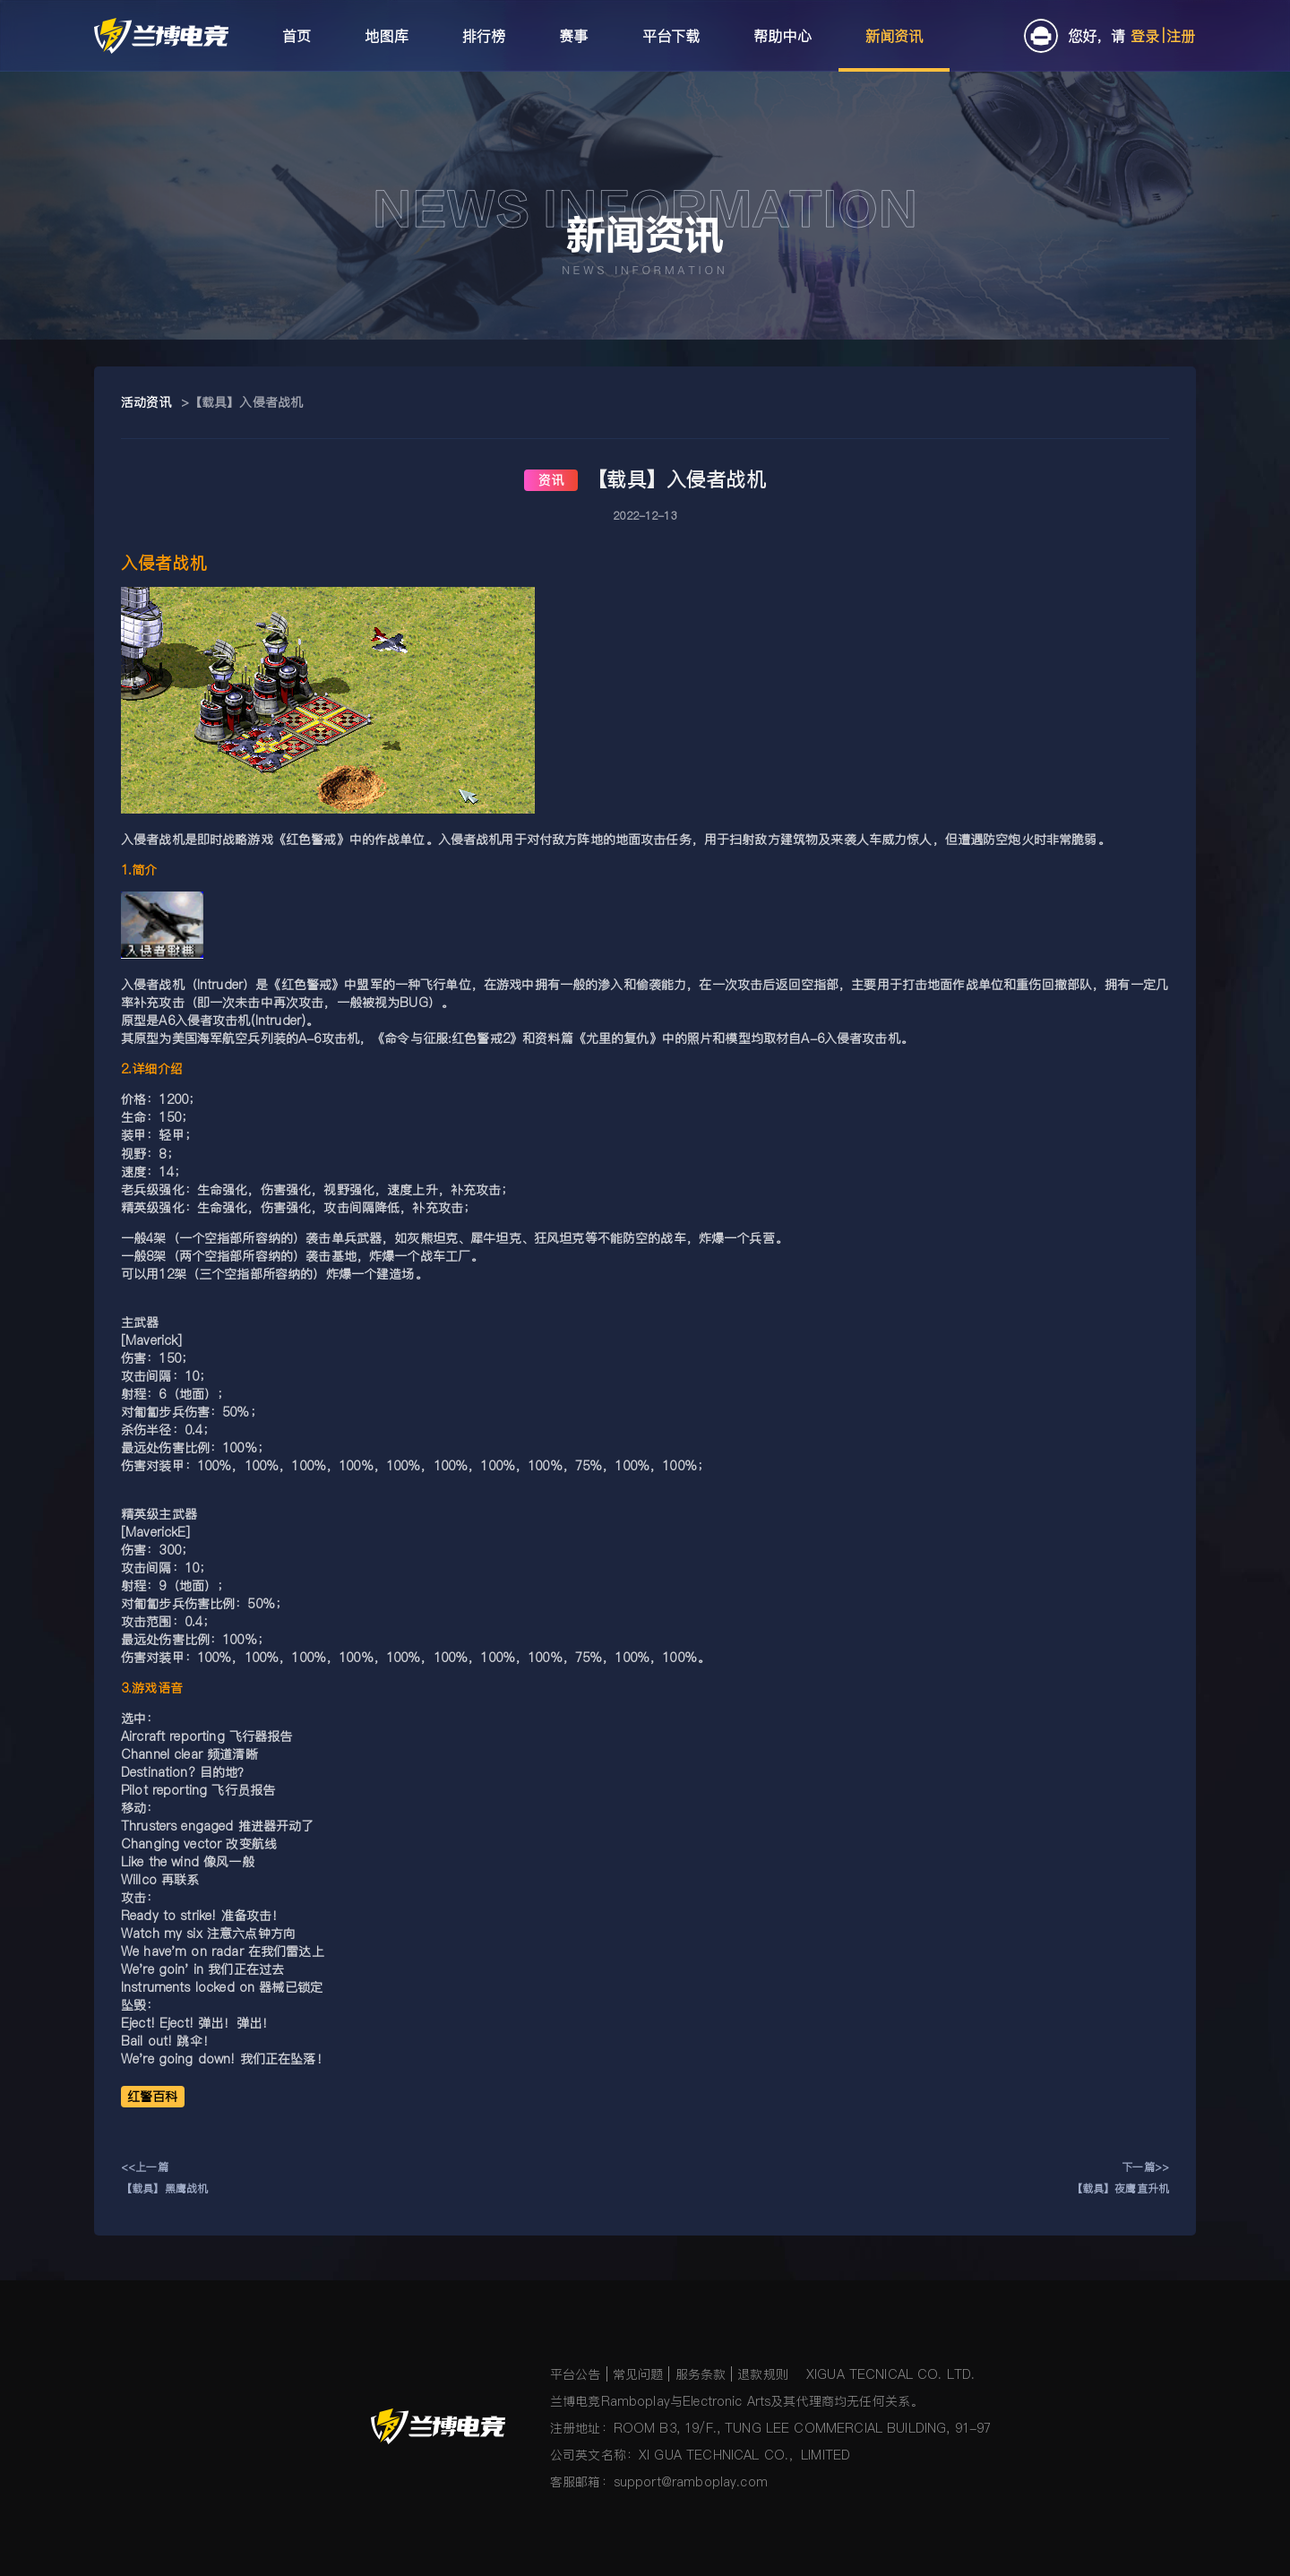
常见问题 (638, 2374)
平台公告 (575, 2374)
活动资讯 (146, 402)
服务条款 (701, 2374)
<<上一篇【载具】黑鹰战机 (164, 2177)
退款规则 (762, 2374)
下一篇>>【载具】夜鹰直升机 (1120, 2177)
